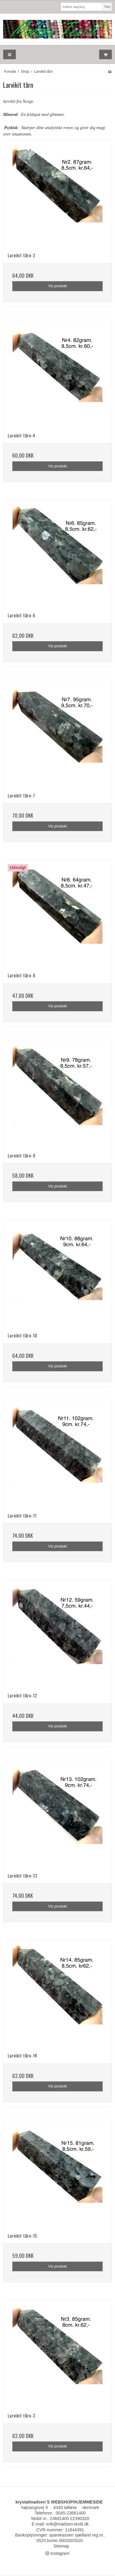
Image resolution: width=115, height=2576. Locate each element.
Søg (107, 6)
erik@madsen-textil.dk (67, 2524)
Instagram (57, 2553)
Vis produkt (57, 286)
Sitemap (61, 2546)
